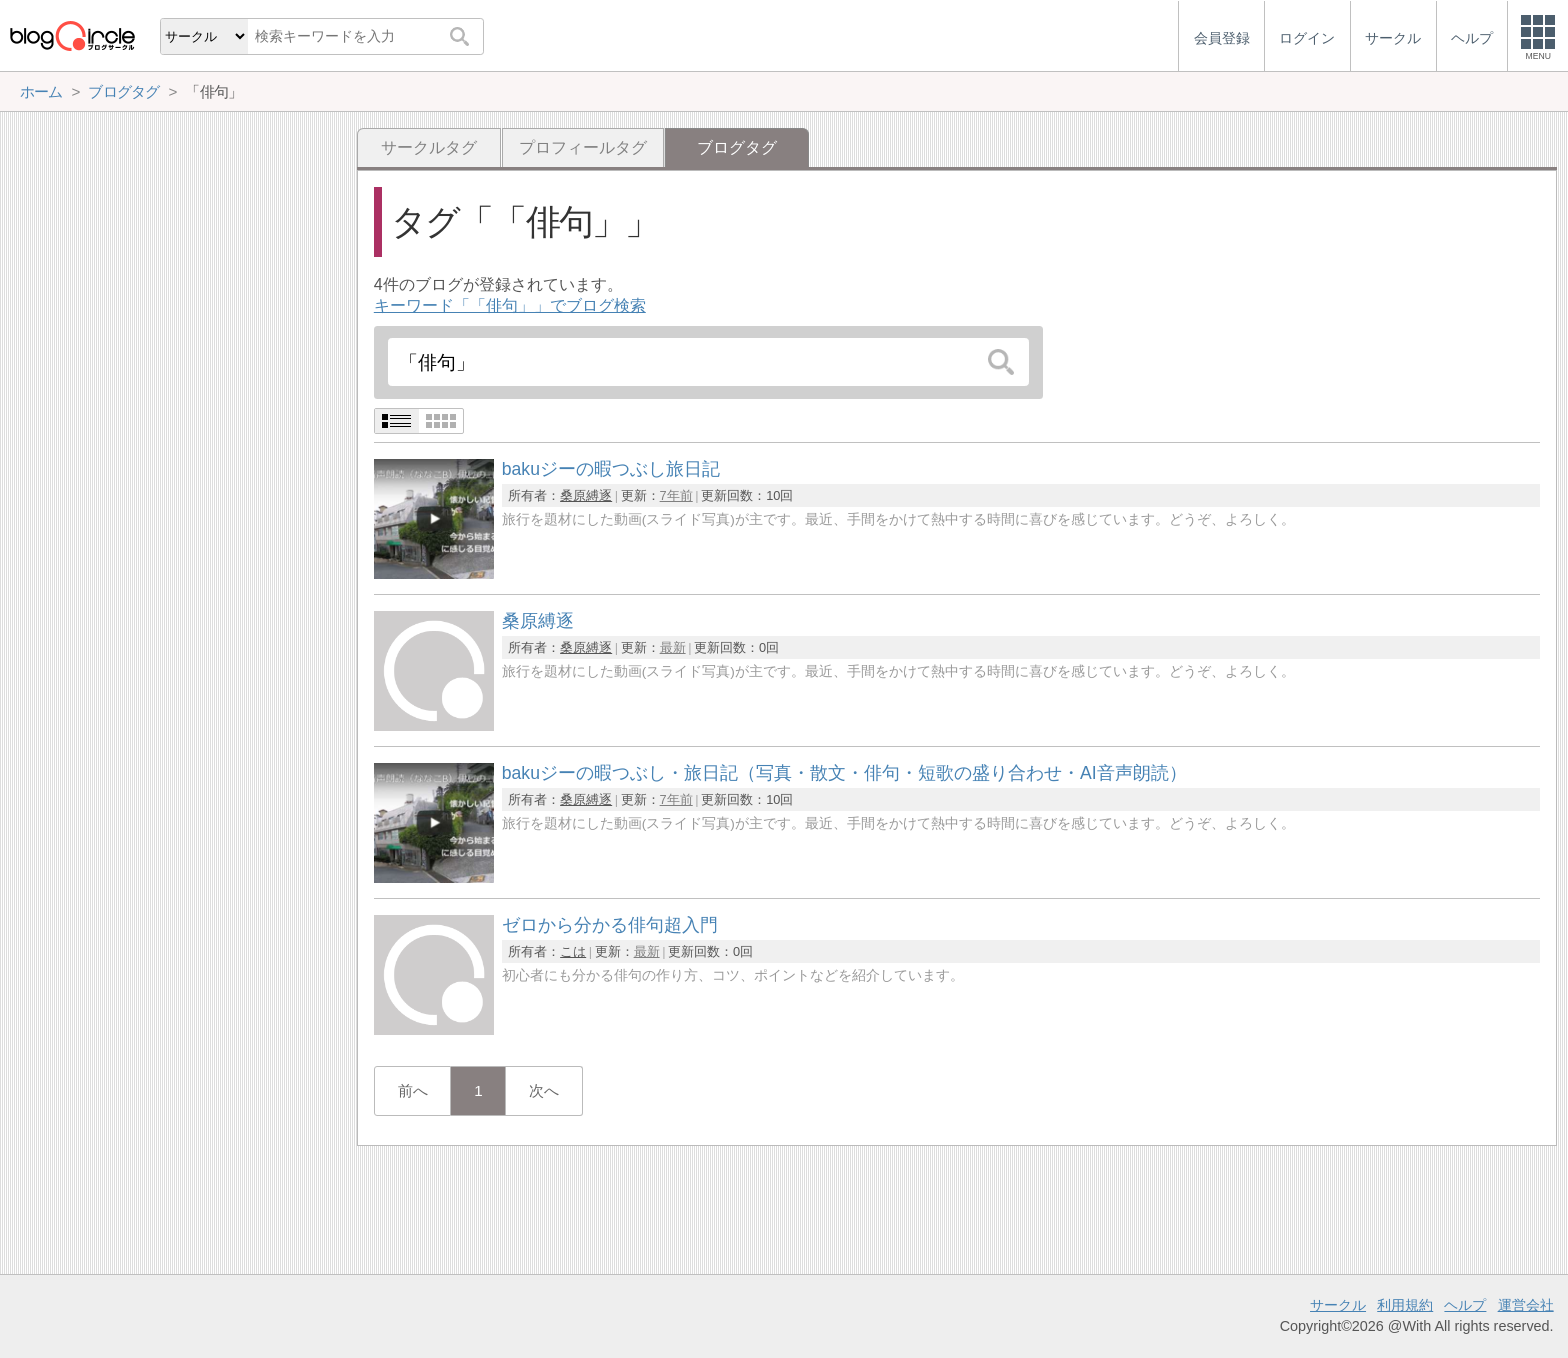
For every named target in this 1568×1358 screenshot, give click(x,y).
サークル (1338, 1305)
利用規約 (1405, 1305)
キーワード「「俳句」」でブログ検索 (510, 305)
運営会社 (1526, 1305)
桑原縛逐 (586, 495)
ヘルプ (1465, 1305)
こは (573, 951)
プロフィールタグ (583, 147)
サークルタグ (429, 147)
